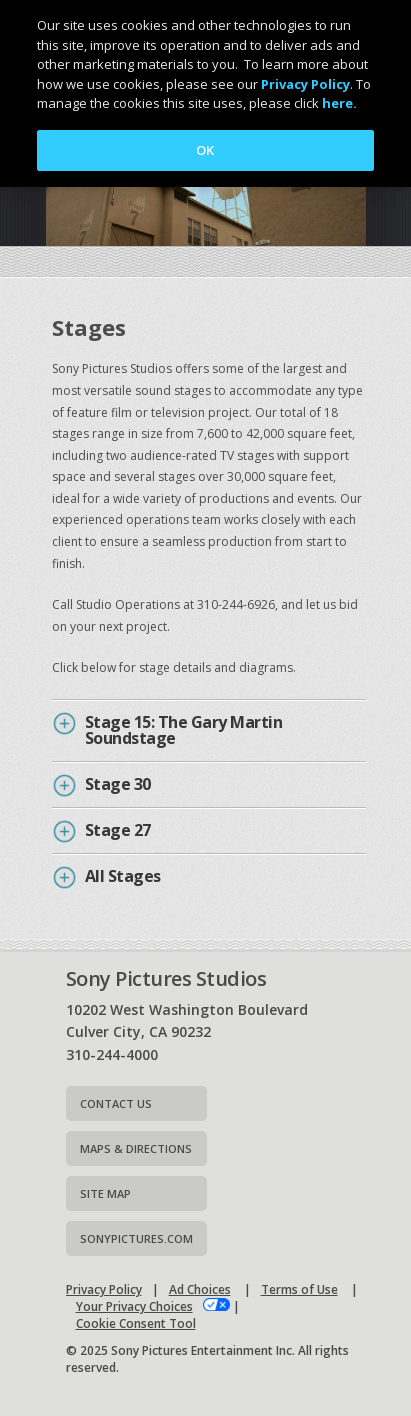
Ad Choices (200, 1289)
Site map (105, 1193)
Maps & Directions (136, 1148)
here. (339, 103)
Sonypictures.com (136, 1238)
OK (205, 150)
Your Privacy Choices (134, 1306)
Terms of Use (299, 1289)
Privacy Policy (104, 1289)
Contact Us (116, 1103)
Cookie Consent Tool (136, 1323)
